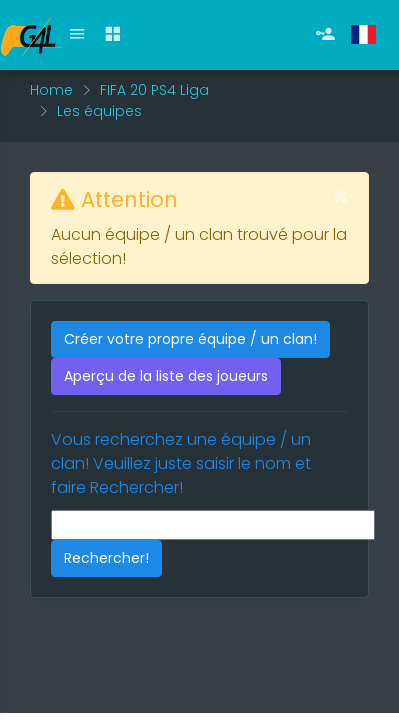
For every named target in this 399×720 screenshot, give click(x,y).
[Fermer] (340, 197)
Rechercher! (106, 558)
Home (51, 90)
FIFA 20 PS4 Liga (154, 90)
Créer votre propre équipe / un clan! (190, 339)
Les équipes (99, 111)
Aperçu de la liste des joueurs (166, 376)
